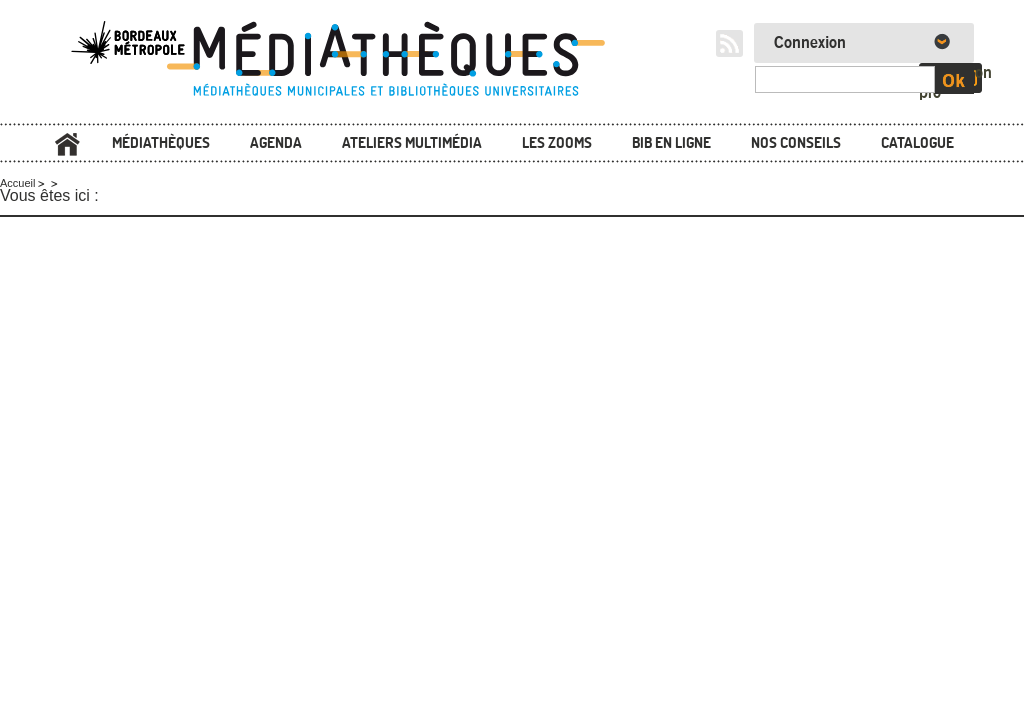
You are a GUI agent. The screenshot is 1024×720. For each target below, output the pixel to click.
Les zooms (557, 142)
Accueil (67, 144)
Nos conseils (796, 142)
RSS (729, 43)
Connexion (810, 43)
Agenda (276, 142)
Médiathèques (161, 142)
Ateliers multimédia (412, 142)
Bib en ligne (671, 142)
